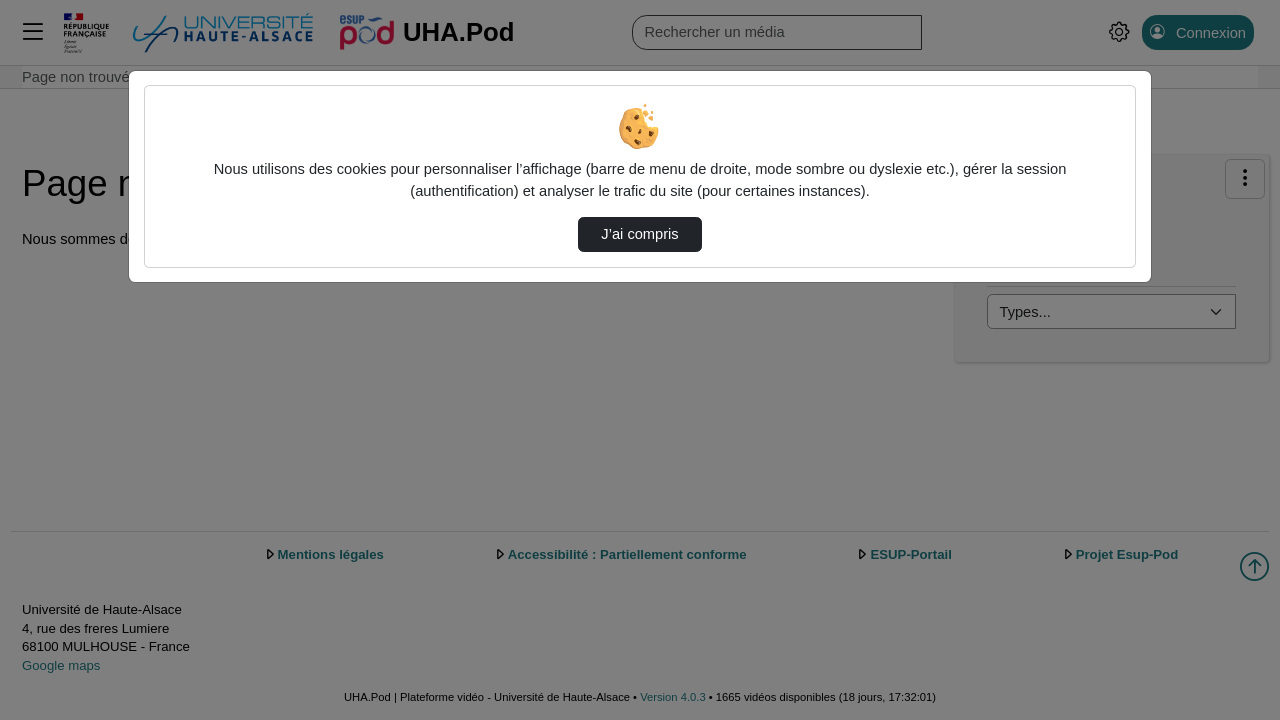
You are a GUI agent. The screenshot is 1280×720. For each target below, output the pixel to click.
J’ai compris (639, 234)
